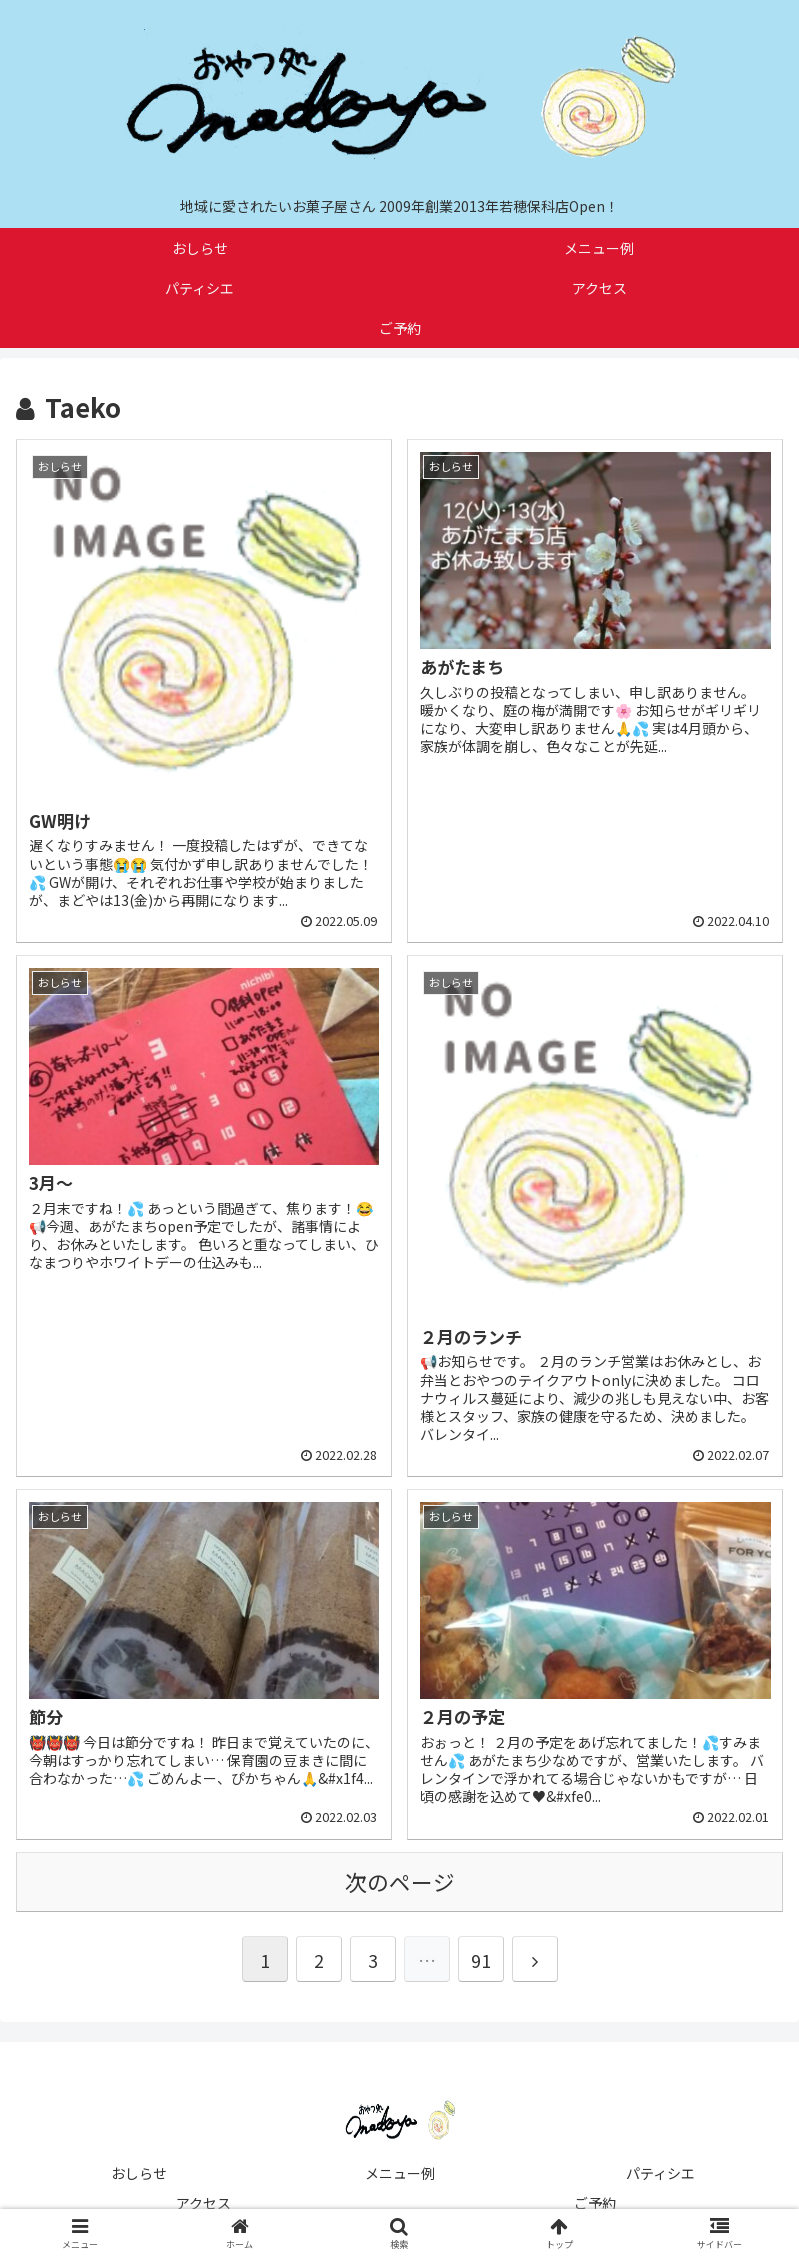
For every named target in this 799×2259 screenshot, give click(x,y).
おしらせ (139, 2173)
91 (481, 1960)
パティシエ (660, 2173)
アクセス (203, 2203)
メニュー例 (400, 2173)
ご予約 (595, 2203)
